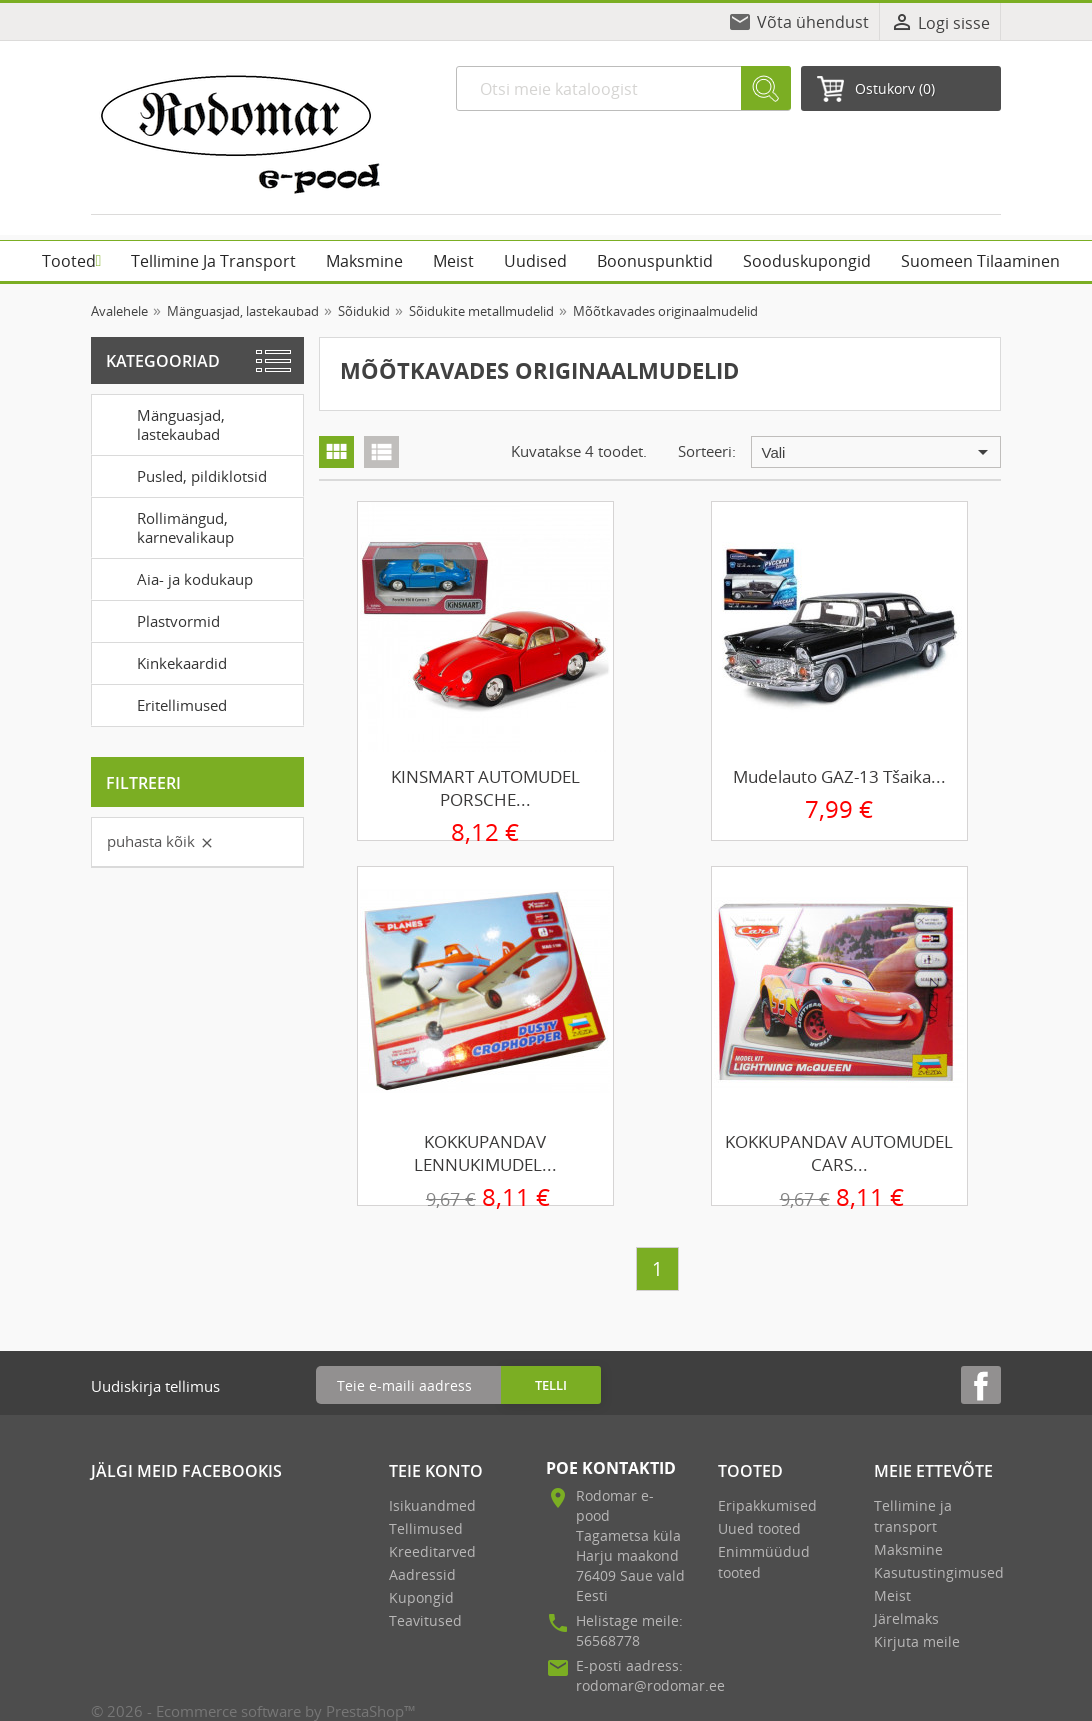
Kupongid (421, 1597)
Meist (892, 1595)
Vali (878, 452)
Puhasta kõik (161, 841)
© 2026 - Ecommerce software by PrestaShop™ (253, 1711)
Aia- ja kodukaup (176, 578)
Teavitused (425, 1620)
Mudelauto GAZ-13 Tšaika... (839, 776)
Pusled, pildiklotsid (183, 475)
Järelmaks (906, 1618)
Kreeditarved (432, 1551)
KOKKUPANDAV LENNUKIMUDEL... (485, 1153)
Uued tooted (759, 1528)
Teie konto (436, 1471)
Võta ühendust (813, 22)
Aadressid (422, 1574)
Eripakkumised (767, 1505)
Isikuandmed (432, 1505)
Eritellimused (163, 704)
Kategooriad (163, 361)
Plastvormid (159, 620)
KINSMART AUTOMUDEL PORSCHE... (485, 788)
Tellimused (426, 1528)
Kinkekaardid (163, 662)
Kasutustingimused (939, 1572)
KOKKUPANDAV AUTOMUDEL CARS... (839, 1153)
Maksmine (908, 1549)
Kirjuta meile (917, 1641)
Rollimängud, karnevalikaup (166, 525)
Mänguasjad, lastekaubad (162, 422)
